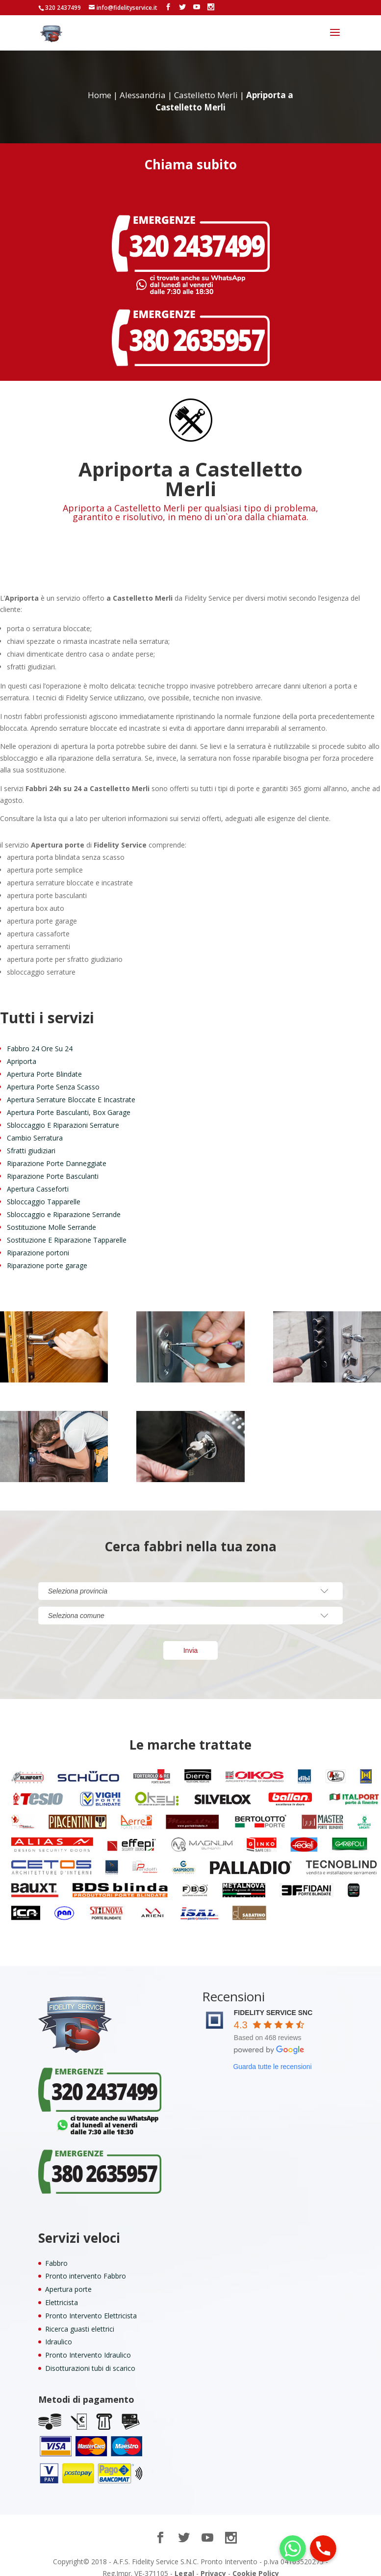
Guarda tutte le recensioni (272, 2056)
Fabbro (56, 2252)
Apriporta (21, 1050)
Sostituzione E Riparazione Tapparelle (67, 1229)
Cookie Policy (255, 2562)
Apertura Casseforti (38, 1178)
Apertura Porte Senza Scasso (53, 1076)
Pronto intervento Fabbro (85, 2265)
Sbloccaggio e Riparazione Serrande (64, 1203)
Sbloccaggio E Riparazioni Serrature (63, 1114)
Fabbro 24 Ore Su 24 (40, 1037)
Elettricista (61, 2291)
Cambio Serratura (35, 1127)
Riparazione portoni (38, 1242)
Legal (184, 2562)
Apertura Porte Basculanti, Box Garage (68, 1101)
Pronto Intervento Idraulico (88, 2344)
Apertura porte (68, 2278)
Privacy (213, 2562)
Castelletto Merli (206, 84)
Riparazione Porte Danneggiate (56, 1152)
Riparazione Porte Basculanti (53, 1165)
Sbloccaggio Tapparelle (43, 1190)
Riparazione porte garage (47, 1254)
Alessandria (143, 84)
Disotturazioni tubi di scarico (90, 2357)
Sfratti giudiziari (31, 1139)
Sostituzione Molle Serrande (51, 1216)
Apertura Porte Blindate (44, 1063)
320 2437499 (63, 7)
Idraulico (58, 2331)
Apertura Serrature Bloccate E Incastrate (71, 1088)
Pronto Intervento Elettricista (91, 2305)
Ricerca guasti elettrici (79, 2318)
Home (99, 84)
